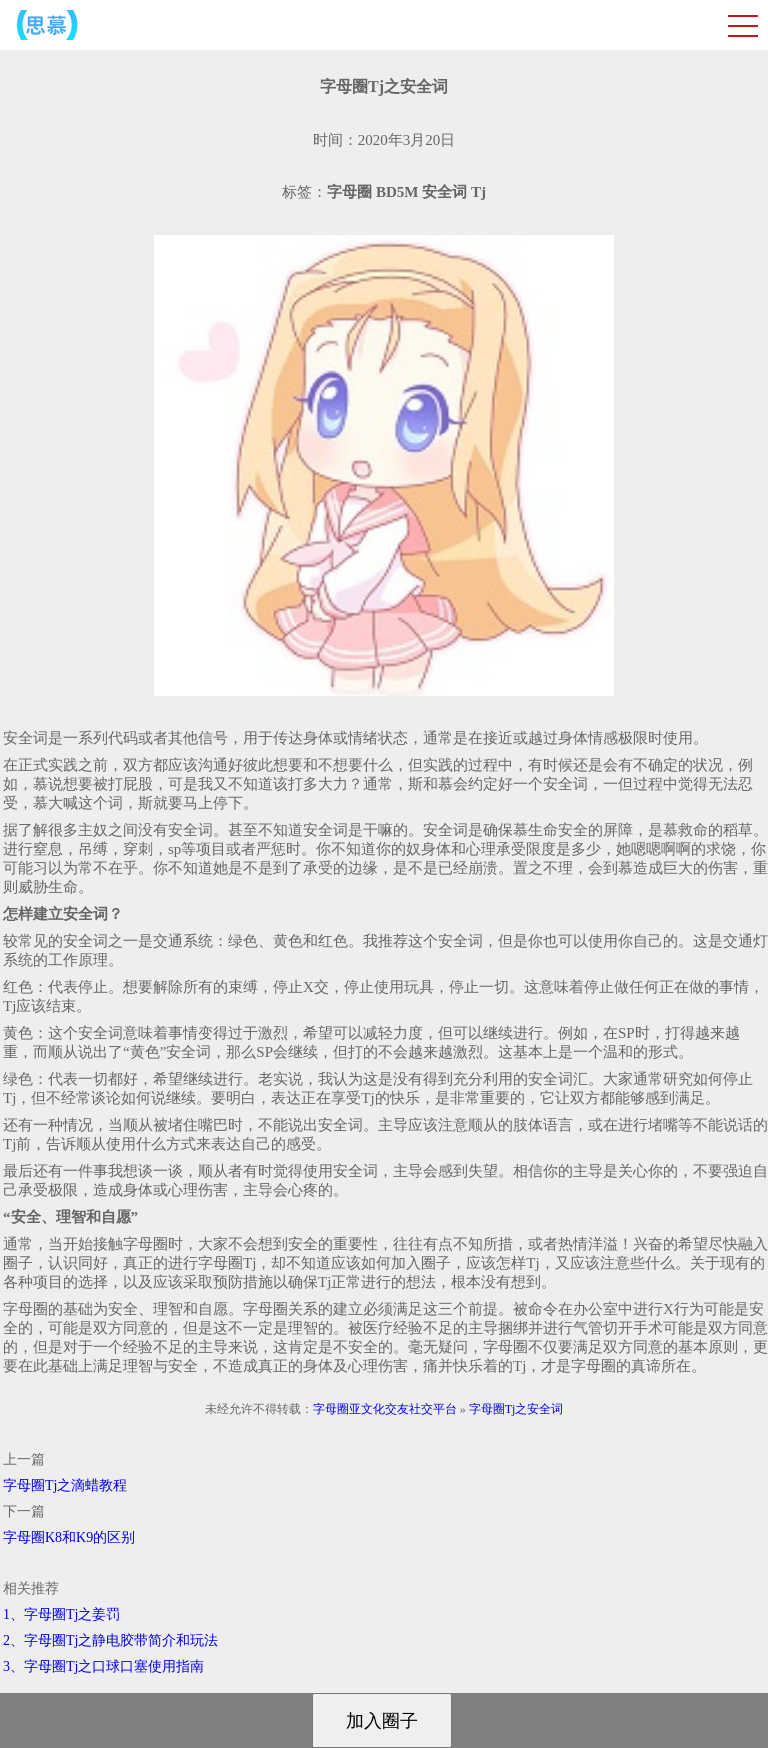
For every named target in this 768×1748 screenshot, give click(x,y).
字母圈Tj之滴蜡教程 (65, 1485)
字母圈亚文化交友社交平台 (385, 1409)
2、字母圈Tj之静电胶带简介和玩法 (110, 1640)
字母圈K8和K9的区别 (69, 1537)
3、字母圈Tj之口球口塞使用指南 (103, 1666)
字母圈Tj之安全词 (516, 1409)
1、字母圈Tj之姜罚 (61, 1614)
